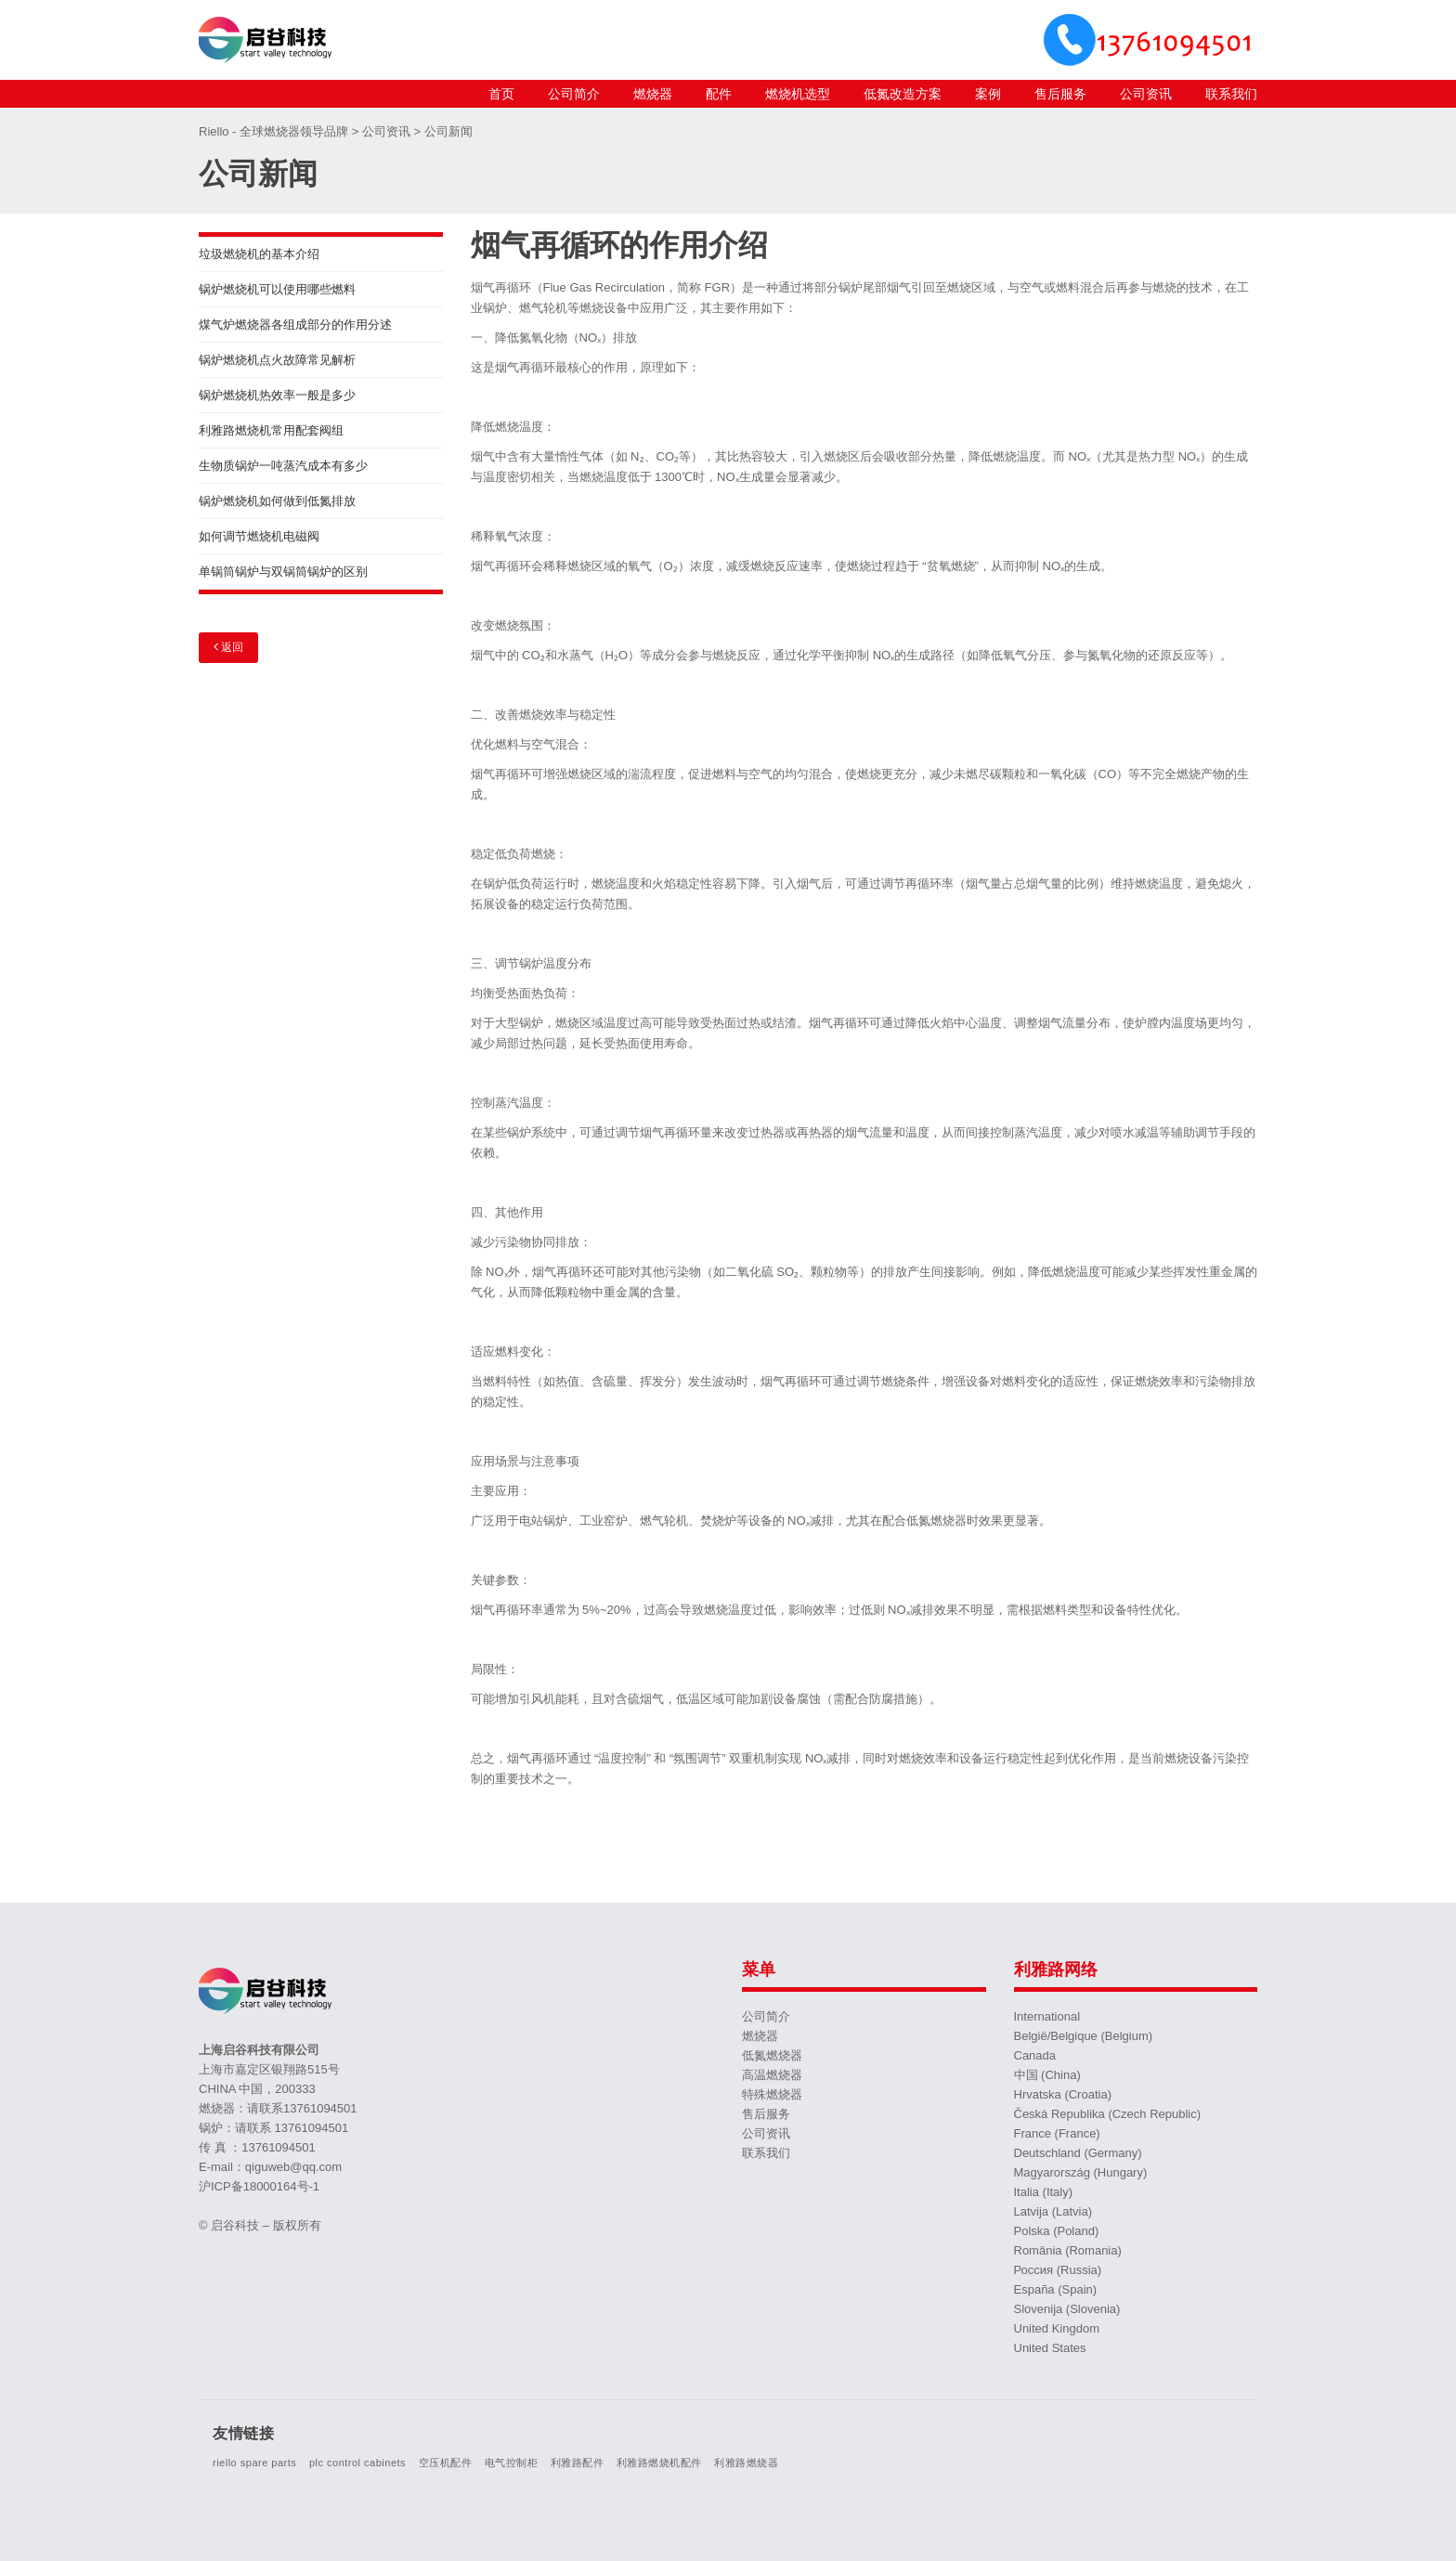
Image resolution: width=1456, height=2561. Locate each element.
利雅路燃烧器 (746, 2462)
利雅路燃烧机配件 (659, 2462)
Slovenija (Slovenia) (1067, 2309)
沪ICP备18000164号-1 (259, 2186)
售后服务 (1060, 93)
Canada (1035, 2055)
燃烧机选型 (797, 93)
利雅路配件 (577, 2462)
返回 (228, 647)
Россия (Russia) (1058, 2270)
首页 (501, 93)
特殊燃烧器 (772, 2094)
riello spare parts (254, 2462)
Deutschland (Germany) (1078, 2153)
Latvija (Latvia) (1053, 2211)
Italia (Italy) (1043, 2192)
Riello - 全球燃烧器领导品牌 (275, 131)
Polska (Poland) (1056, 2231)
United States (1050, 2348)
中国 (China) (1047, 2075)
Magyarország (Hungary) (1081, 2172)
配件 (719, 93)
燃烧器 (652, 93)
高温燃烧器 (772, 2075)
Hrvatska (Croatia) (1063, 2094)
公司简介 (574, 93)
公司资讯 (1146, 93)
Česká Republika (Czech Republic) (1108, 2114)
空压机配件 (446, 2462)
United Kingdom (1057, 2328)
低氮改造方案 (903, 93)
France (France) (1057, 2133)
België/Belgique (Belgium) (1083, 2036)
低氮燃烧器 (772, 2055)
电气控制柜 (512, 2462)
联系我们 (1231, 93)
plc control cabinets (357, 2462)
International (1047, 2016)
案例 (988, 93)
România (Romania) (1068, 2250)
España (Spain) (1056, 2289)
